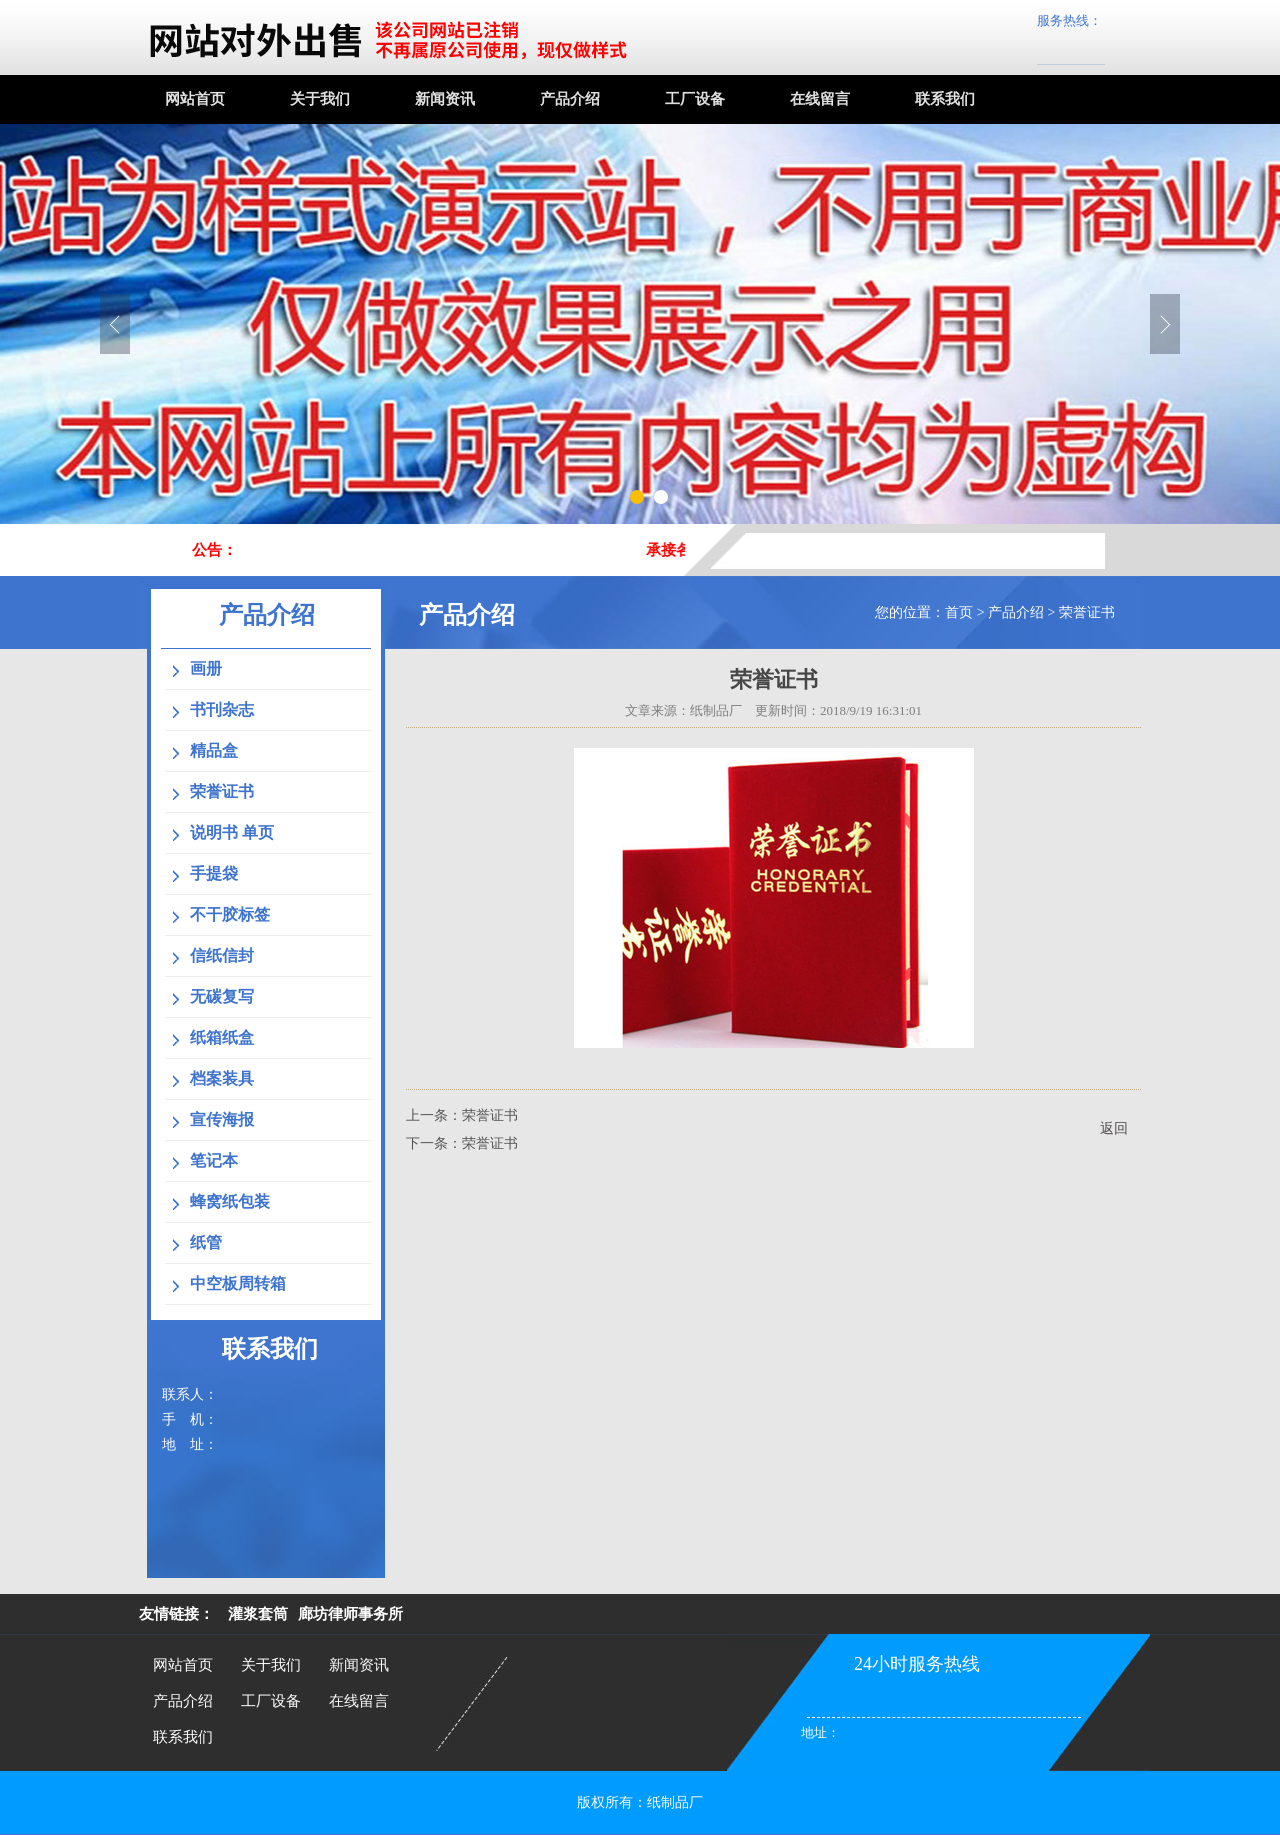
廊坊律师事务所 (350, 1614)
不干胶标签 (230, 914)
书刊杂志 (222, 709)
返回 (1114, 1128)
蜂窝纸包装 (230, 1201)
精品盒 (214, 750)
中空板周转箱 (238, 1283)
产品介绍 (570, 99)
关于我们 (320, 99)
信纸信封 (222, 955)
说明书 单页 (232, 832)
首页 (959, 612)
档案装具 (222, 1078)
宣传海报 (222, 1119)
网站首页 (195, 99)
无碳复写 (222, 996)
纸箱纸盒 (222, 1037)
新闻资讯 (445, 99)
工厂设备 (695, 99)
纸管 (206, 1242)
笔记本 (214, 1160)
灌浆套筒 (258, 1614)
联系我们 (945, 99)
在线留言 (820, 99)
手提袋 (214, 873)
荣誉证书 (1087, 612)
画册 (206, 668)
